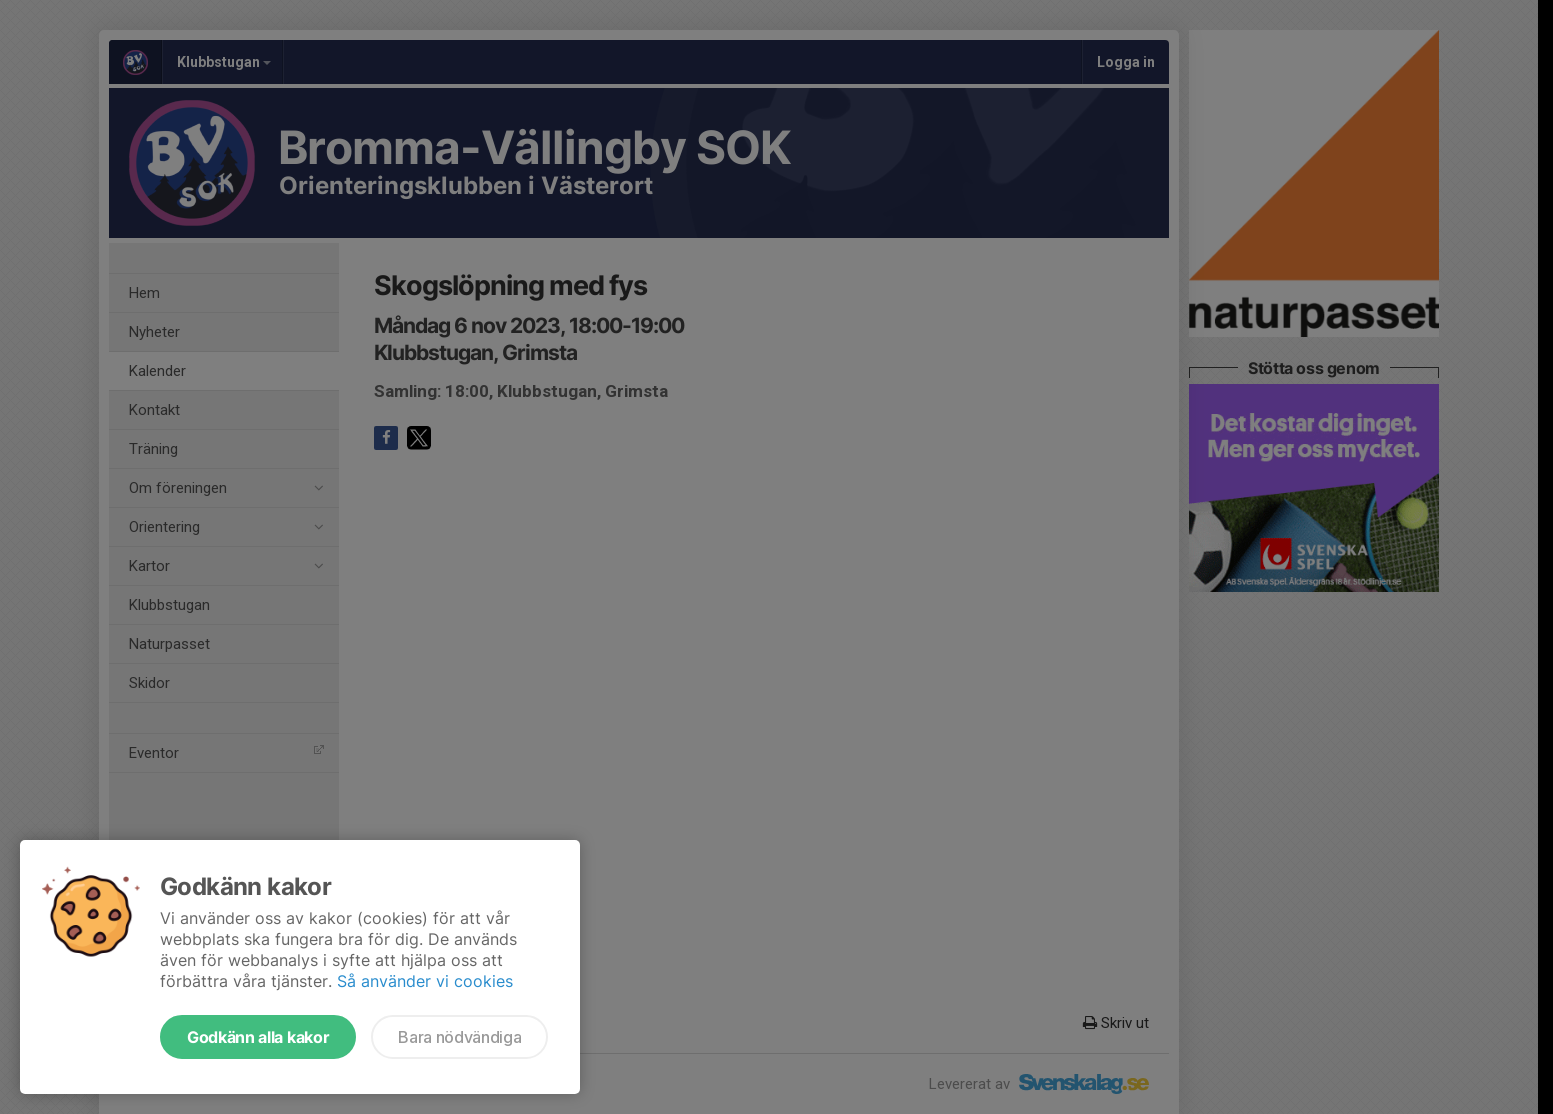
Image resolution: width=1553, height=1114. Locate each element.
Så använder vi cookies (425, 981)
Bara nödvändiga (459, 1037)
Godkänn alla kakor (258, 1037)
